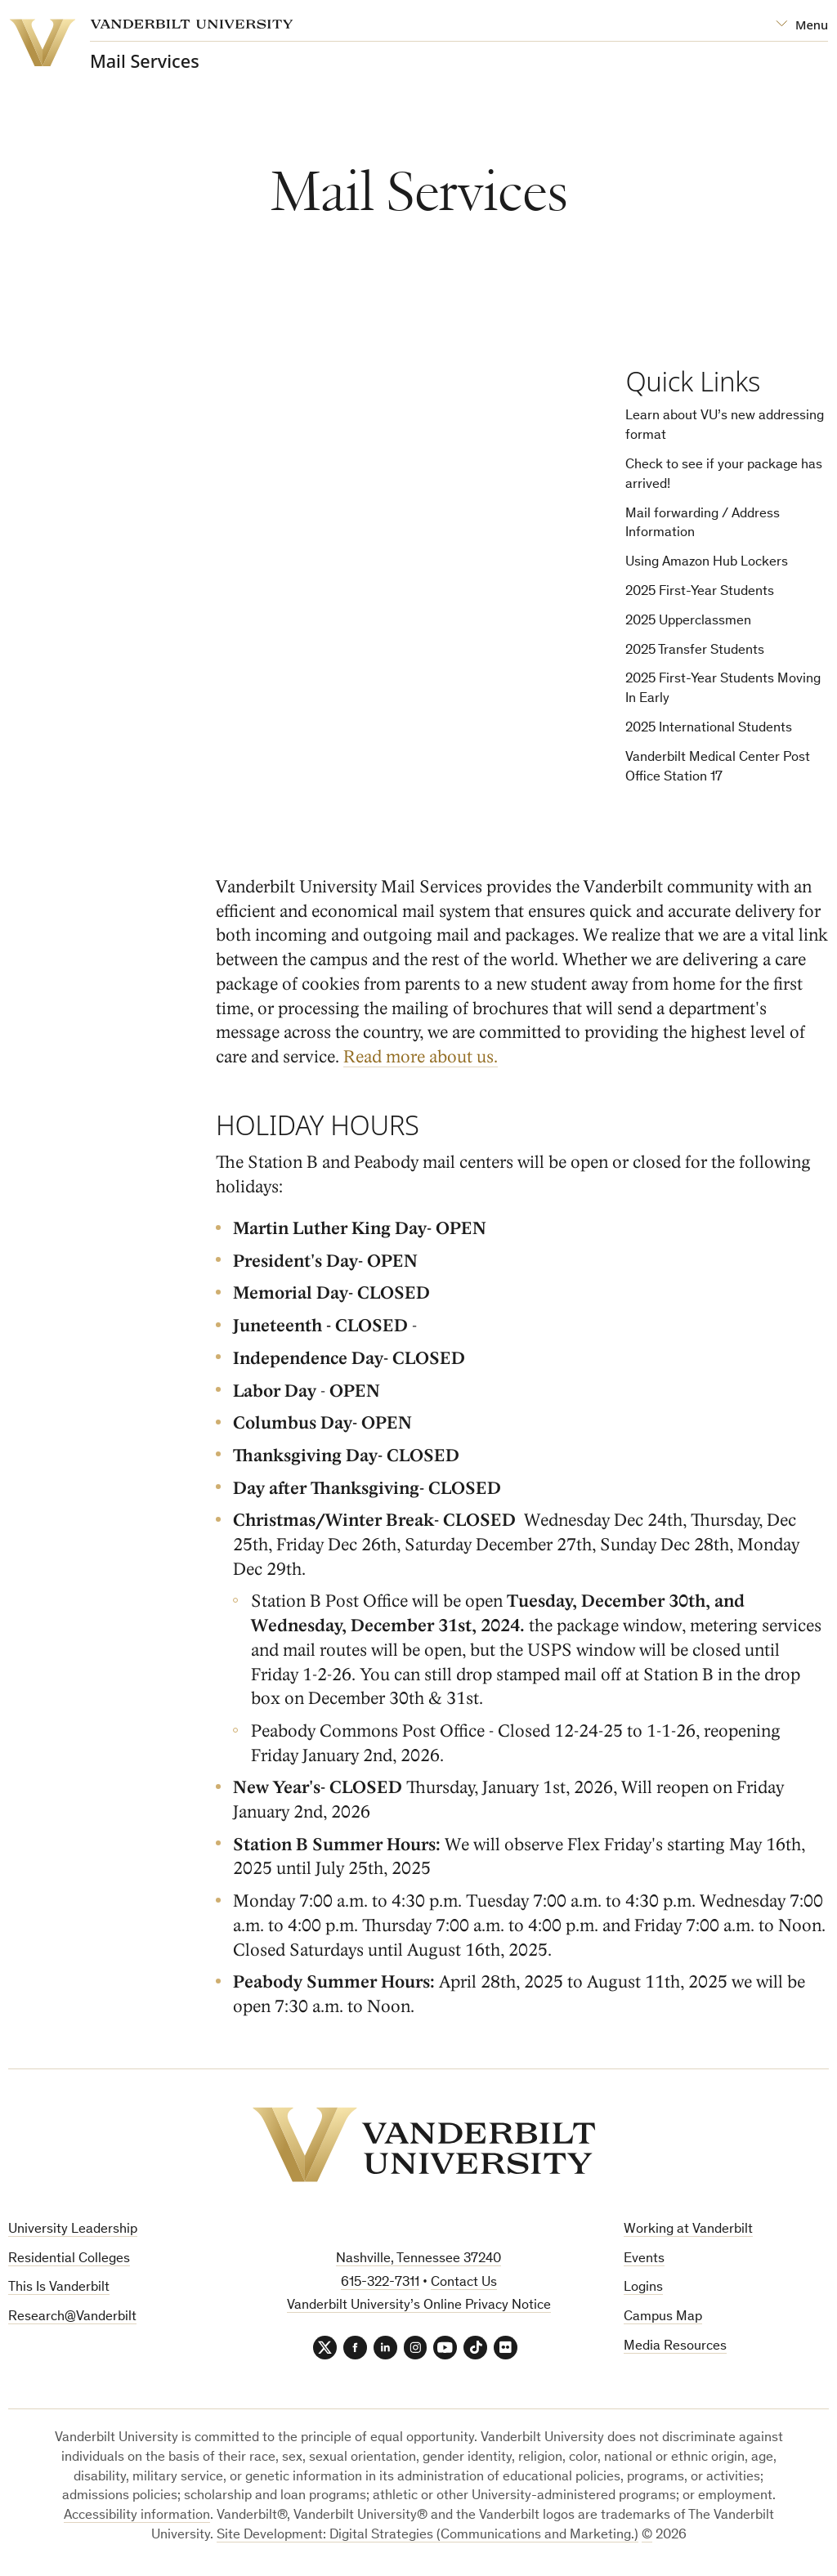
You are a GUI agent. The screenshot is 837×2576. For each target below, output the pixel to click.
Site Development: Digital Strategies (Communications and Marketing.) (427, 2537)
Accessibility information (137, 2518)
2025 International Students (708, 729)
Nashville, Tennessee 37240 (418, 2259)
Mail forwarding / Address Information (702, 524)
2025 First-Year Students (699, 592)
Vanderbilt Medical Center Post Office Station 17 (717, 768)
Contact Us (464, 2283)
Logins (643, 2289)
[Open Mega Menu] (802, 25)
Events (644, 2259)
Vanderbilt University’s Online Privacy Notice (419, 2307)
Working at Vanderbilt (688, 2230)
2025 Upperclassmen (688, 621)
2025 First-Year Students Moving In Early (723, 690)
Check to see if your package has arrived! (723, 475)
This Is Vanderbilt (59, 2289)
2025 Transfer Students (694, 651)
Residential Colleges (69, 2259)
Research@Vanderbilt (72, 2318)
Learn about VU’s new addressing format (724, 427)
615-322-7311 (380, 2283)
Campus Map (663, 2318)
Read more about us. (420, 1058)
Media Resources (675, 2347)
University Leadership (72, 2230)
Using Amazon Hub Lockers (706, 563)
